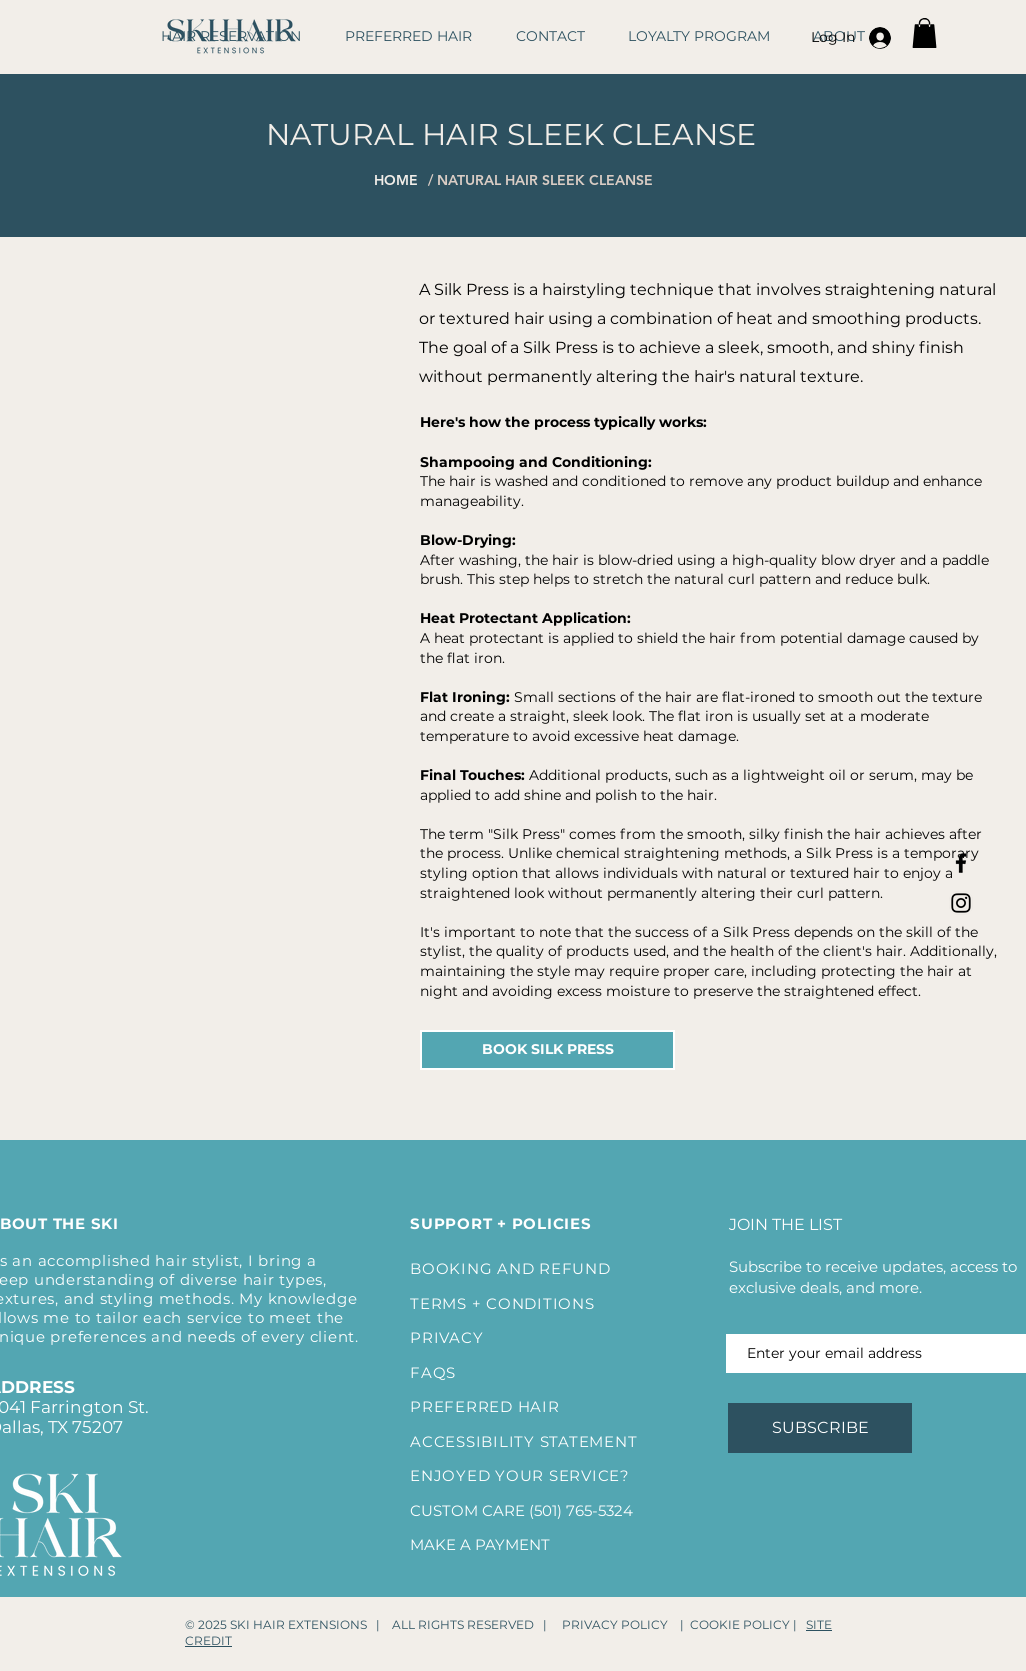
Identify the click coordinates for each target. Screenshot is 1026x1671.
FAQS (433, 1372)
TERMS (438, 1303)
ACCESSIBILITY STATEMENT (523, 1441)
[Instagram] (961, 903)
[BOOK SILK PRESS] (547, 1050)
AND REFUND (554, 1268)
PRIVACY (446, 1337)
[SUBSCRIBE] (820, 1428)
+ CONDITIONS (531, 1303)
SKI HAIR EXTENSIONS (298, 1624)
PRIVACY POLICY (615, 1624)
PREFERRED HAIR (485, 1406)
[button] (924, 33)
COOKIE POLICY (740, 1624)
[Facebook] (961, 863)
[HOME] (409, 180)
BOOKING (453, 1268)
